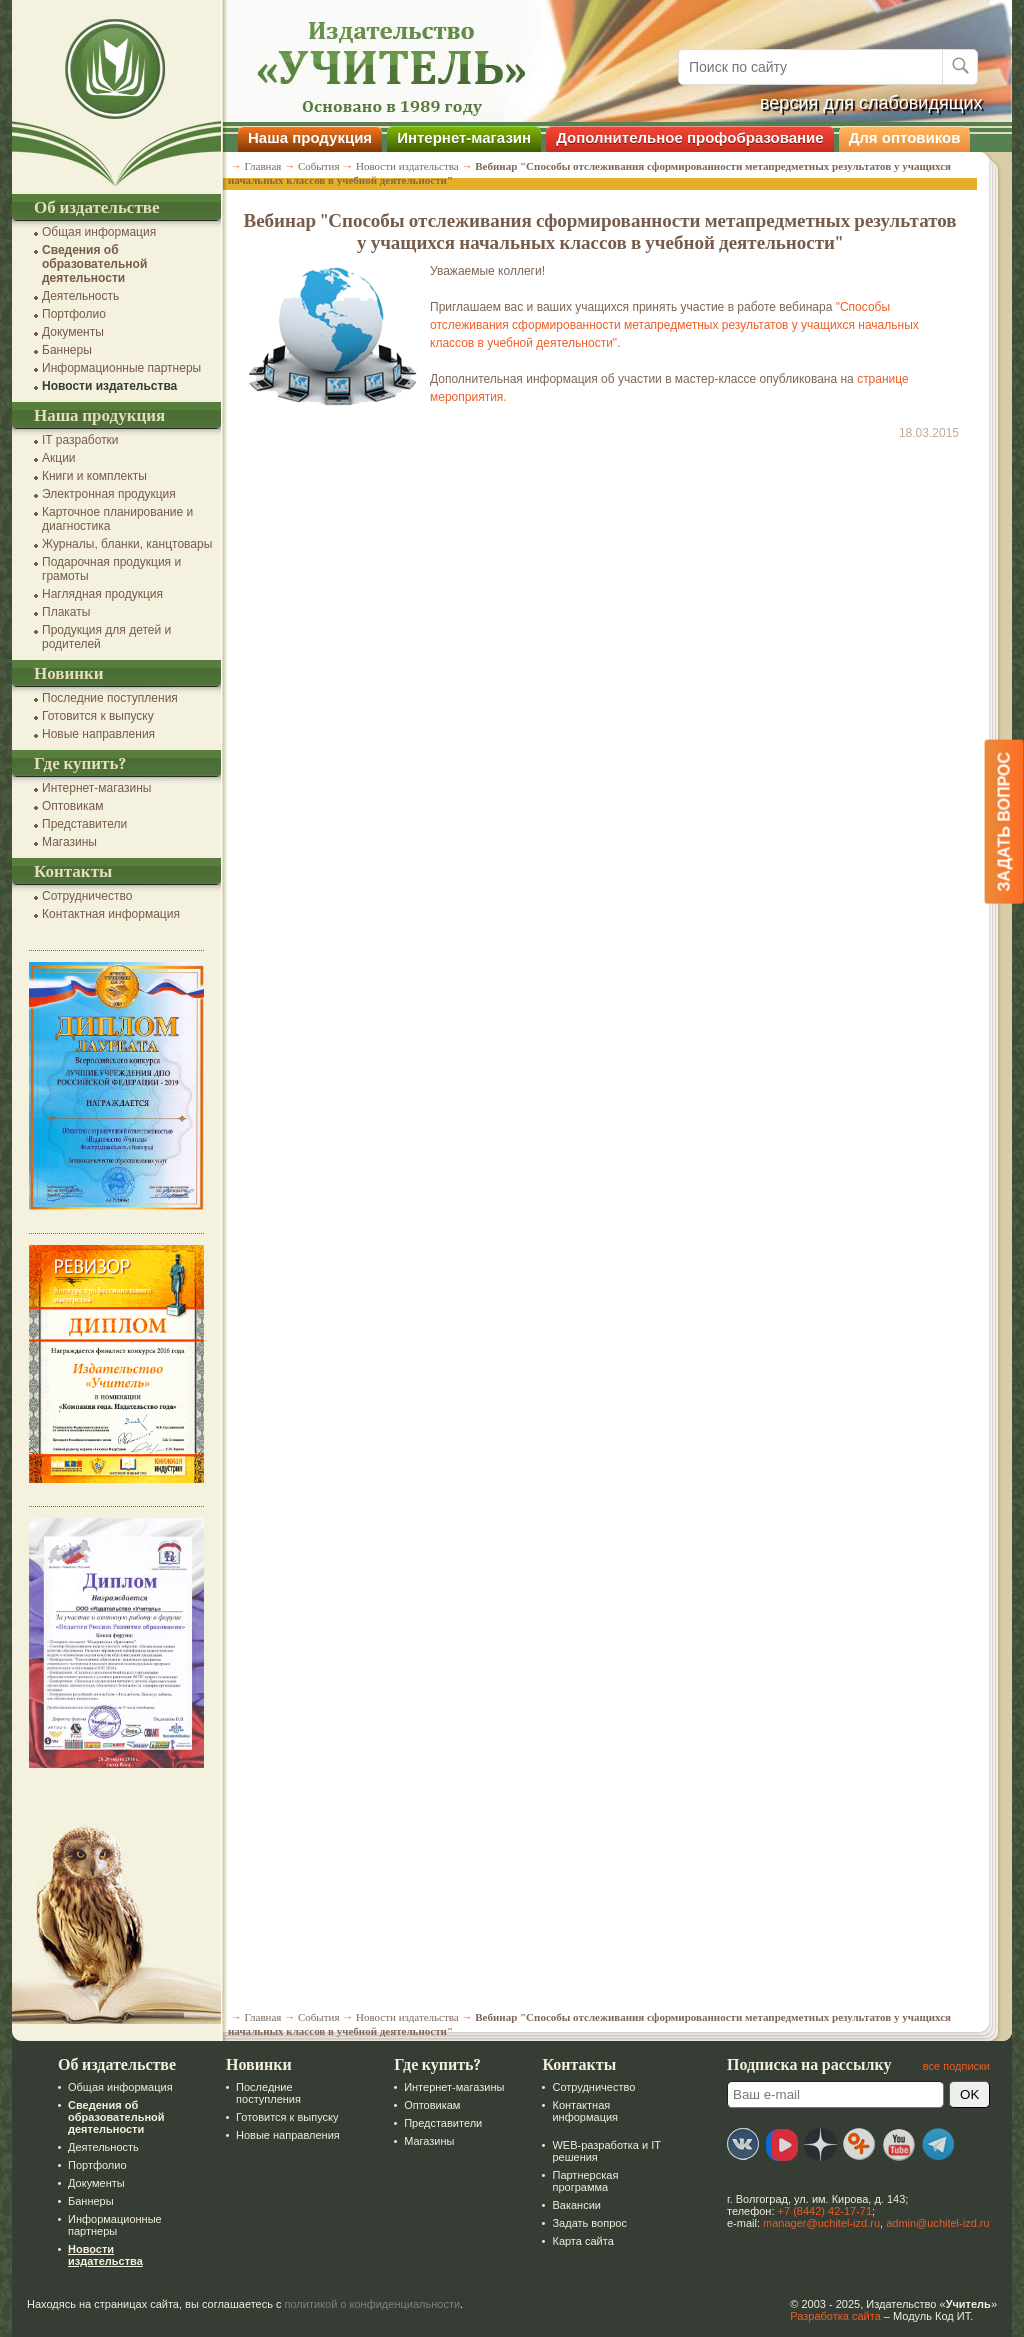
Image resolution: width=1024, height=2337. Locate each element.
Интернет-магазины (96, 788)
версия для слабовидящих (871, 103)
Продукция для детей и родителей (106, 637)
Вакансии (576, 2205)
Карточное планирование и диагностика (117, 519)
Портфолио (74, 314)
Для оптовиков (905, 137)
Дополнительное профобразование (690, 137)
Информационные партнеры (121, 368)
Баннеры (67, 350)
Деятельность (80, 296)
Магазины (69, 842)
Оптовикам (72, 806)
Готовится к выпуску (98, 716)
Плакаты (66, 612)
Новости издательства (109, 386)
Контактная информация (111, 914)
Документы (73, 332)
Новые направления (98, 734)
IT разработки (80, 440)
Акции (59, 458)
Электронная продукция (109, 494)
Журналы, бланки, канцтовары (127, 544)
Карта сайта (582, 2241)
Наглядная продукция (102, 594)
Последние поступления (110, 698)
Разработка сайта (835, 2316)
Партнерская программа (585, 2181)
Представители (84, 824)
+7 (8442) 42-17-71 (825, 2211)
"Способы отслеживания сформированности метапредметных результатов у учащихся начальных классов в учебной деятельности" (674, 325)
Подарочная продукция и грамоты (111, 569)
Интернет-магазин (464, 137)
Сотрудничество (87, 896)
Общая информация (99, 232)
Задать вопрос (589, 2223)
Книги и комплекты (94, 476)
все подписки (956, 2066)
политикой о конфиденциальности (373, 2304)
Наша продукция (310, 137)
